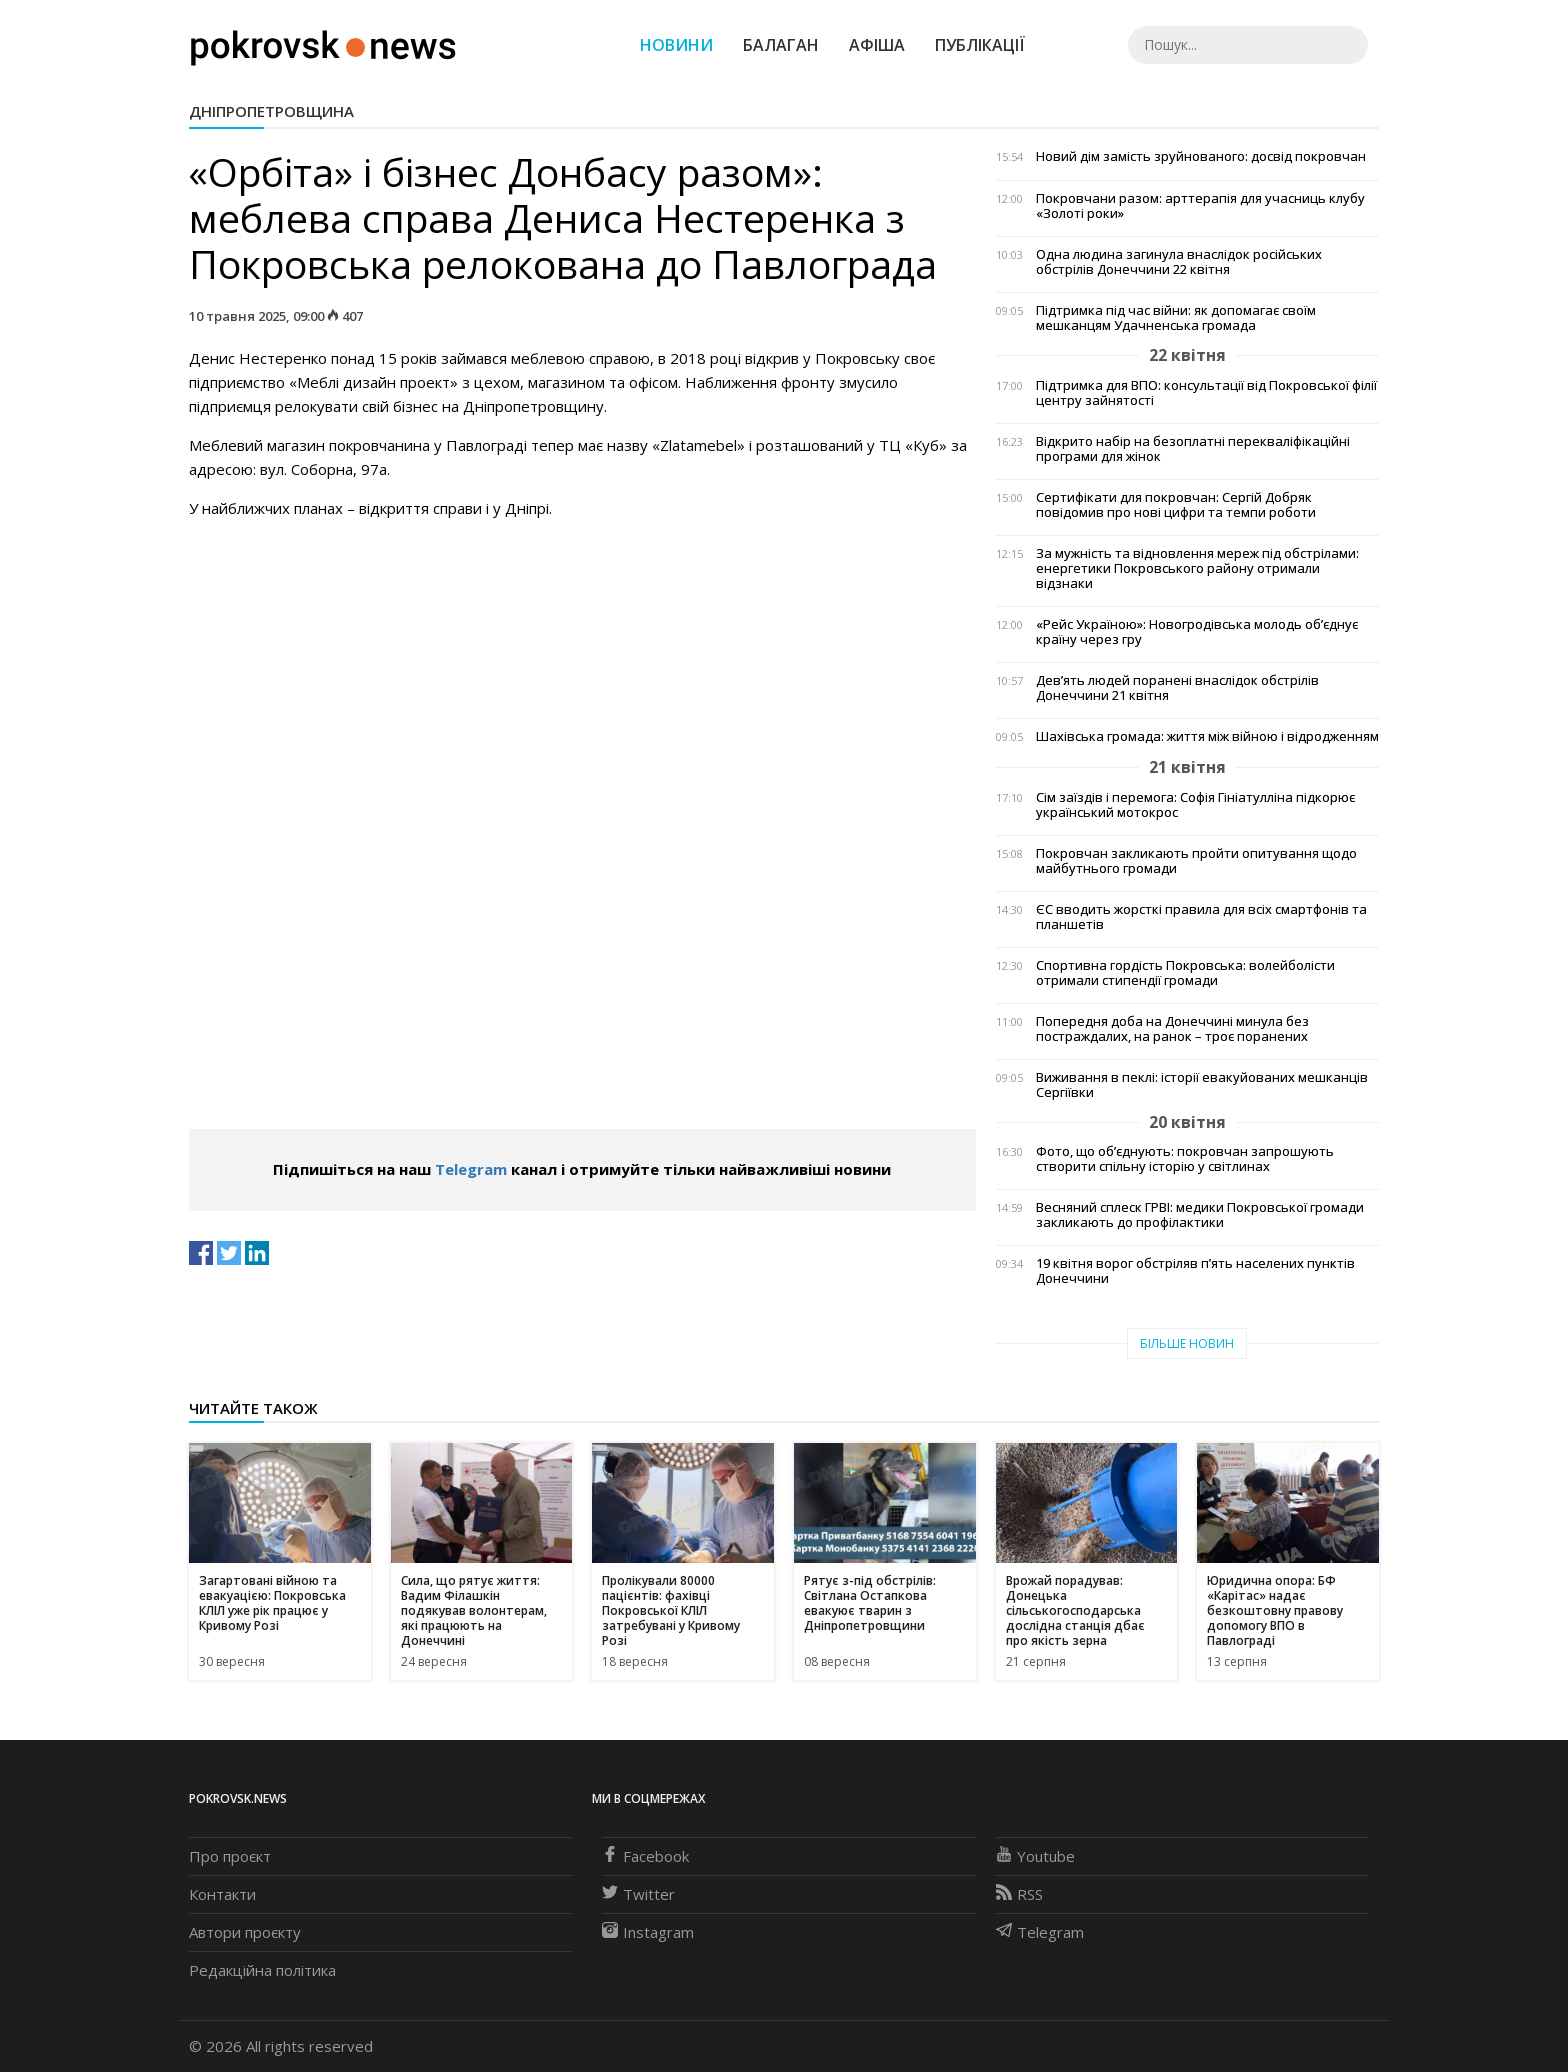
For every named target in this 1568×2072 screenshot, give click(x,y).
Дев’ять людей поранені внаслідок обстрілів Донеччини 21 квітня (1177, 688)
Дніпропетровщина (271, 111)
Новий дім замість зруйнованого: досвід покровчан (1201, 156)
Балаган (781, 45)
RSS (1019, 1894)
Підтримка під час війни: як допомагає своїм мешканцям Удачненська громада (1176, 318)
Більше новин (1187, 1343)
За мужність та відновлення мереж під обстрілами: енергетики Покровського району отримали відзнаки (1197, 568)
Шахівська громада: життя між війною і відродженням (1207, 736)
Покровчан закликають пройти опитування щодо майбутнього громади (1196, 861)
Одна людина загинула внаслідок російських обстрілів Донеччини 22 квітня (1179, 262)
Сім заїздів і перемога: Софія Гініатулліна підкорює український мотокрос (1195, 805)
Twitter (638, 1894)
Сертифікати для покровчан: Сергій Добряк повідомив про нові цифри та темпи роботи (1176, 505)
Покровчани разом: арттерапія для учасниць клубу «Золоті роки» (1200, 206)
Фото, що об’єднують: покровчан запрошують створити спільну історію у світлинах (1185, 1159)
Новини (676, 45)
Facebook (645, 1856)
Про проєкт (230, 1856)
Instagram (648, 1932)
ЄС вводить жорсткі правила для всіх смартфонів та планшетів (1201, 917)
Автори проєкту (245, 1932)
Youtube (1035, 1856)
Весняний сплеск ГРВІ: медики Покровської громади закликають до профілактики (1200, 1215)
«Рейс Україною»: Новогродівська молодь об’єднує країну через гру (1197, 632)
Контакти (222, 1894)
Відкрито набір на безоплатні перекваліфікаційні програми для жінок (1193, 449)
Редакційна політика (262, 1970)
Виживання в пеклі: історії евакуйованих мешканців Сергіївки (1202, 1085)
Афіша (877, 45)
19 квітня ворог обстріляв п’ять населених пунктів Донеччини (1195, 1271)
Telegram (471, 1169)
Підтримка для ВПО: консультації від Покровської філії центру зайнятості (1206, 393)
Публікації (980, 45)
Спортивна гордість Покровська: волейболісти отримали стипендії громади (1185, 973)
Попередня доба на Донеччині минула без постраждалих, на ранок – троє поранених (1172, 1029)
